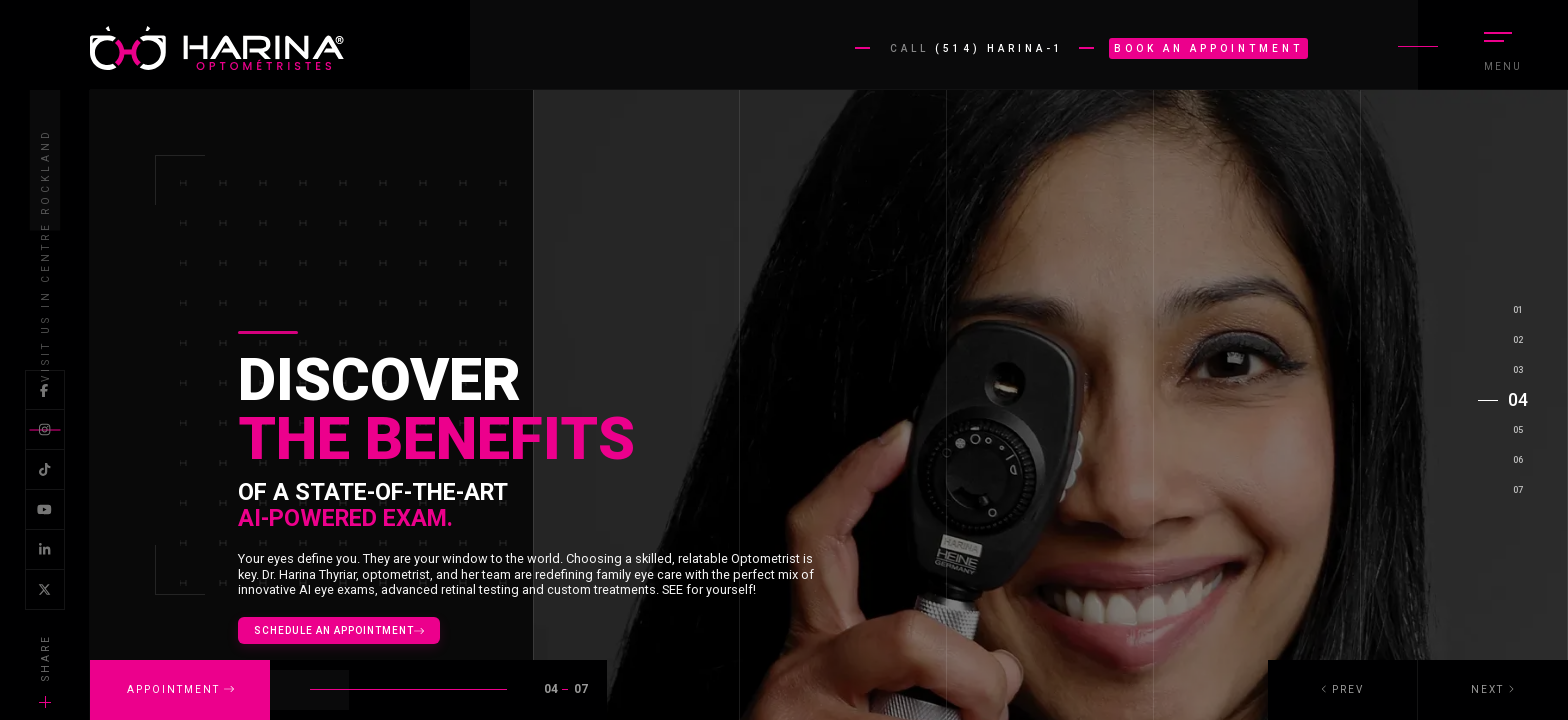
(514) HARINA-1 (999, 48)
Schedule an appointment (339, 630)
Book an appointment (1208, 48)
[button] (1493, 690)
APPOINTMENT (180, 689)
